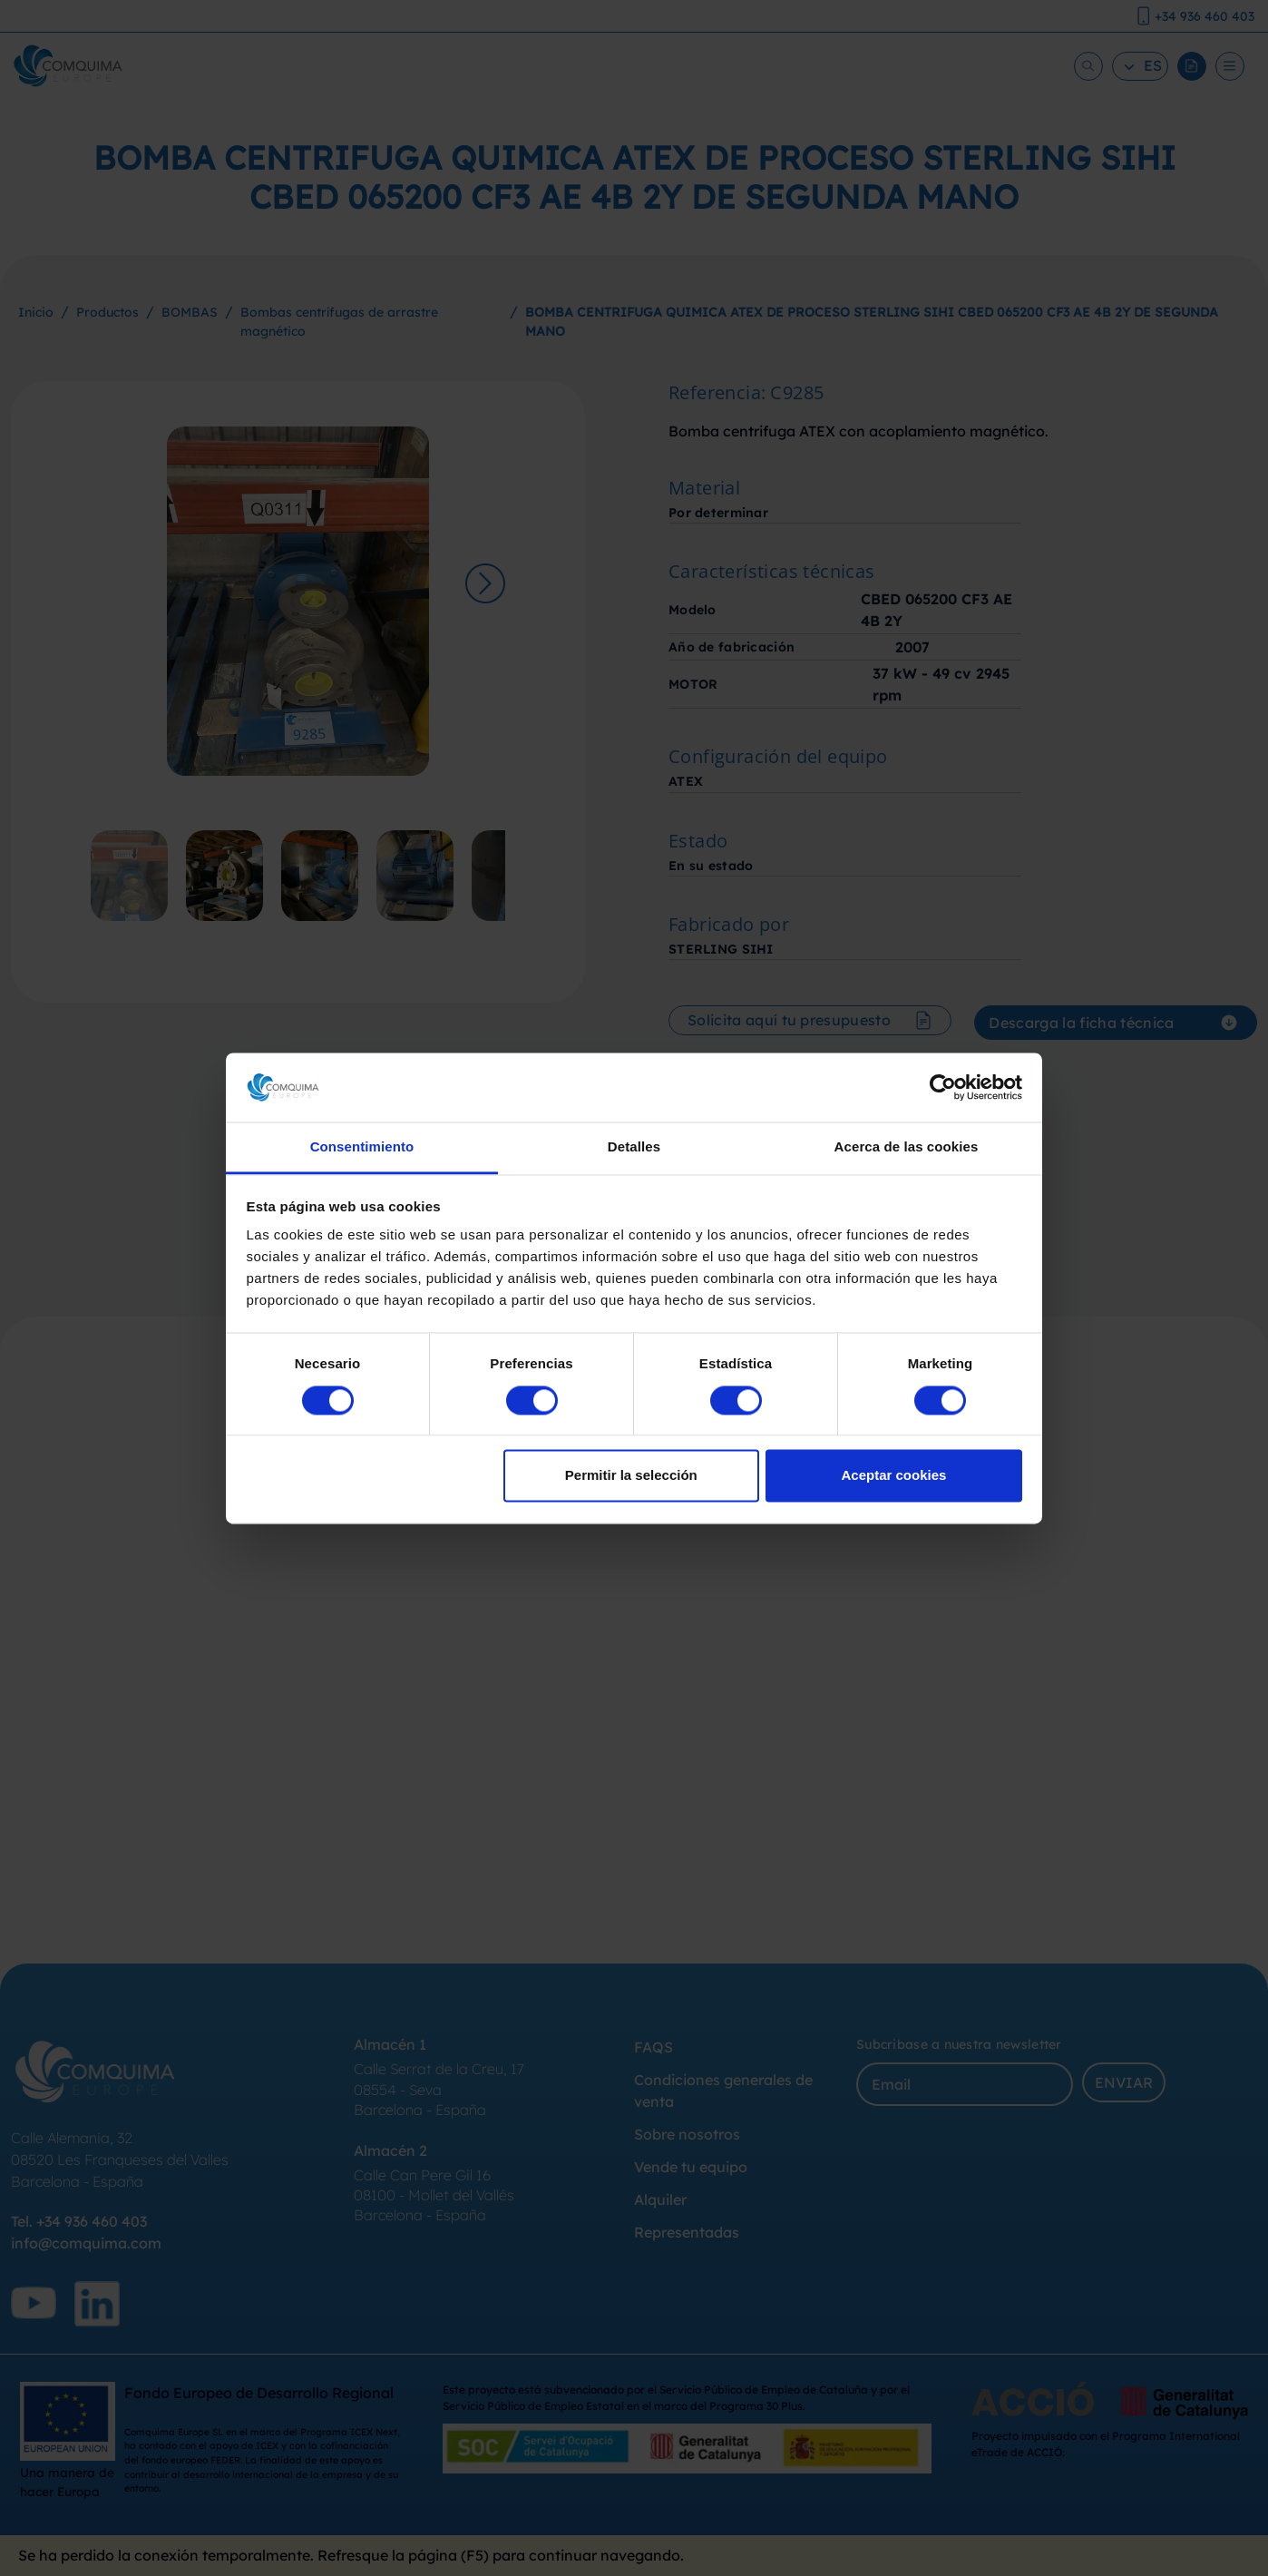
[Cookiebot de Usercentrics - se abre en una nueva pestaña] (942, 1087)
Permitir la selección (631, 1476)
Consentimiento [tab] (362, 1147)
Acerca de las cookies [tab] (906, 1147)
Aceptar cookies (893, 1476)
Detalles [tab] (634, 1147)
